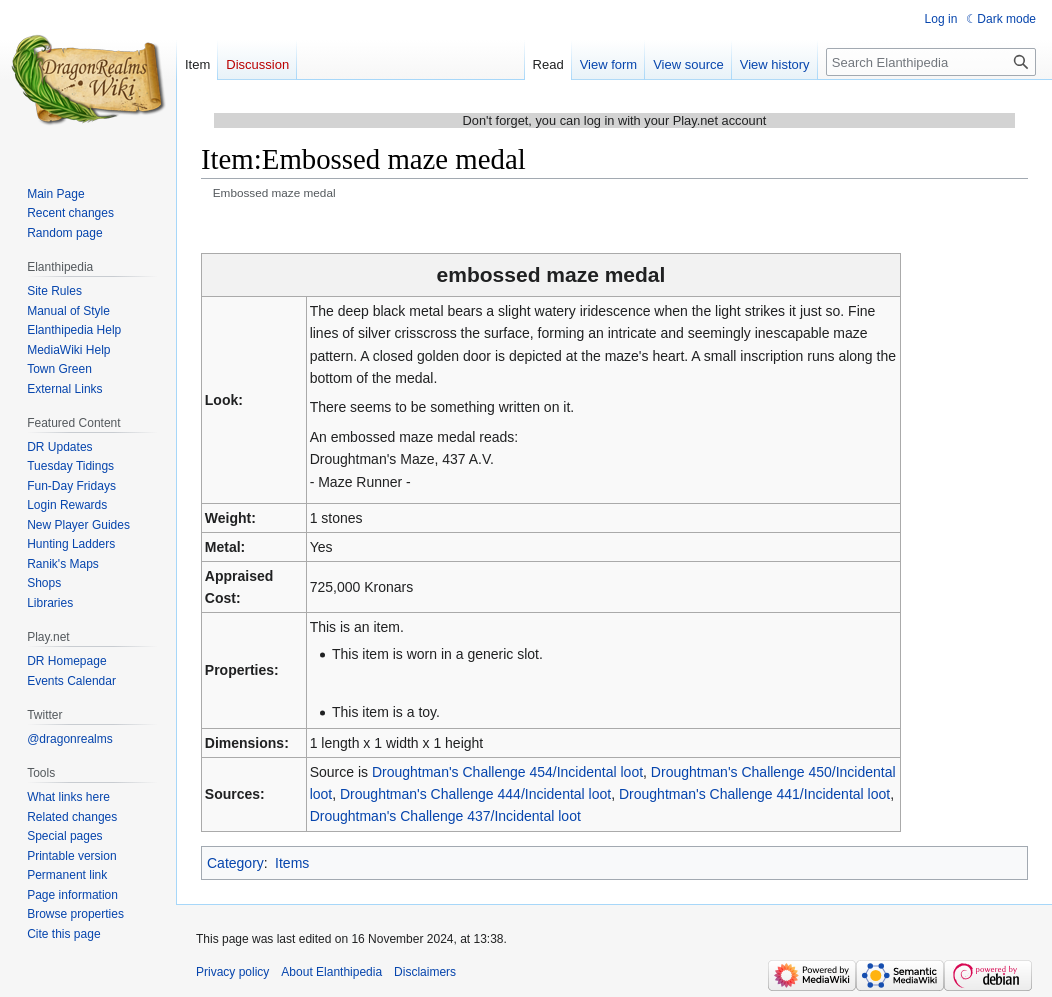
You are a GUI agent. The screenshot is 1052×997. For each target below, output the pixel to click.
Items (292, 863)
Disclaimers (425, 972)
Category (235, 863)
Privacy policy (232, 972)
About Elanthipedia (331, 972)
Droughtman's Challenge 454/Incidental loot (507, 772)
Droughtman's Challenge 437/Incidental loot (445, 816)
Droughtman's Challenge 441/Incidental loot (754, 794)
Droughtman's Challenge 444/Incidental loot (475, 794)
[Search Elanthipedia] (931, 62)
